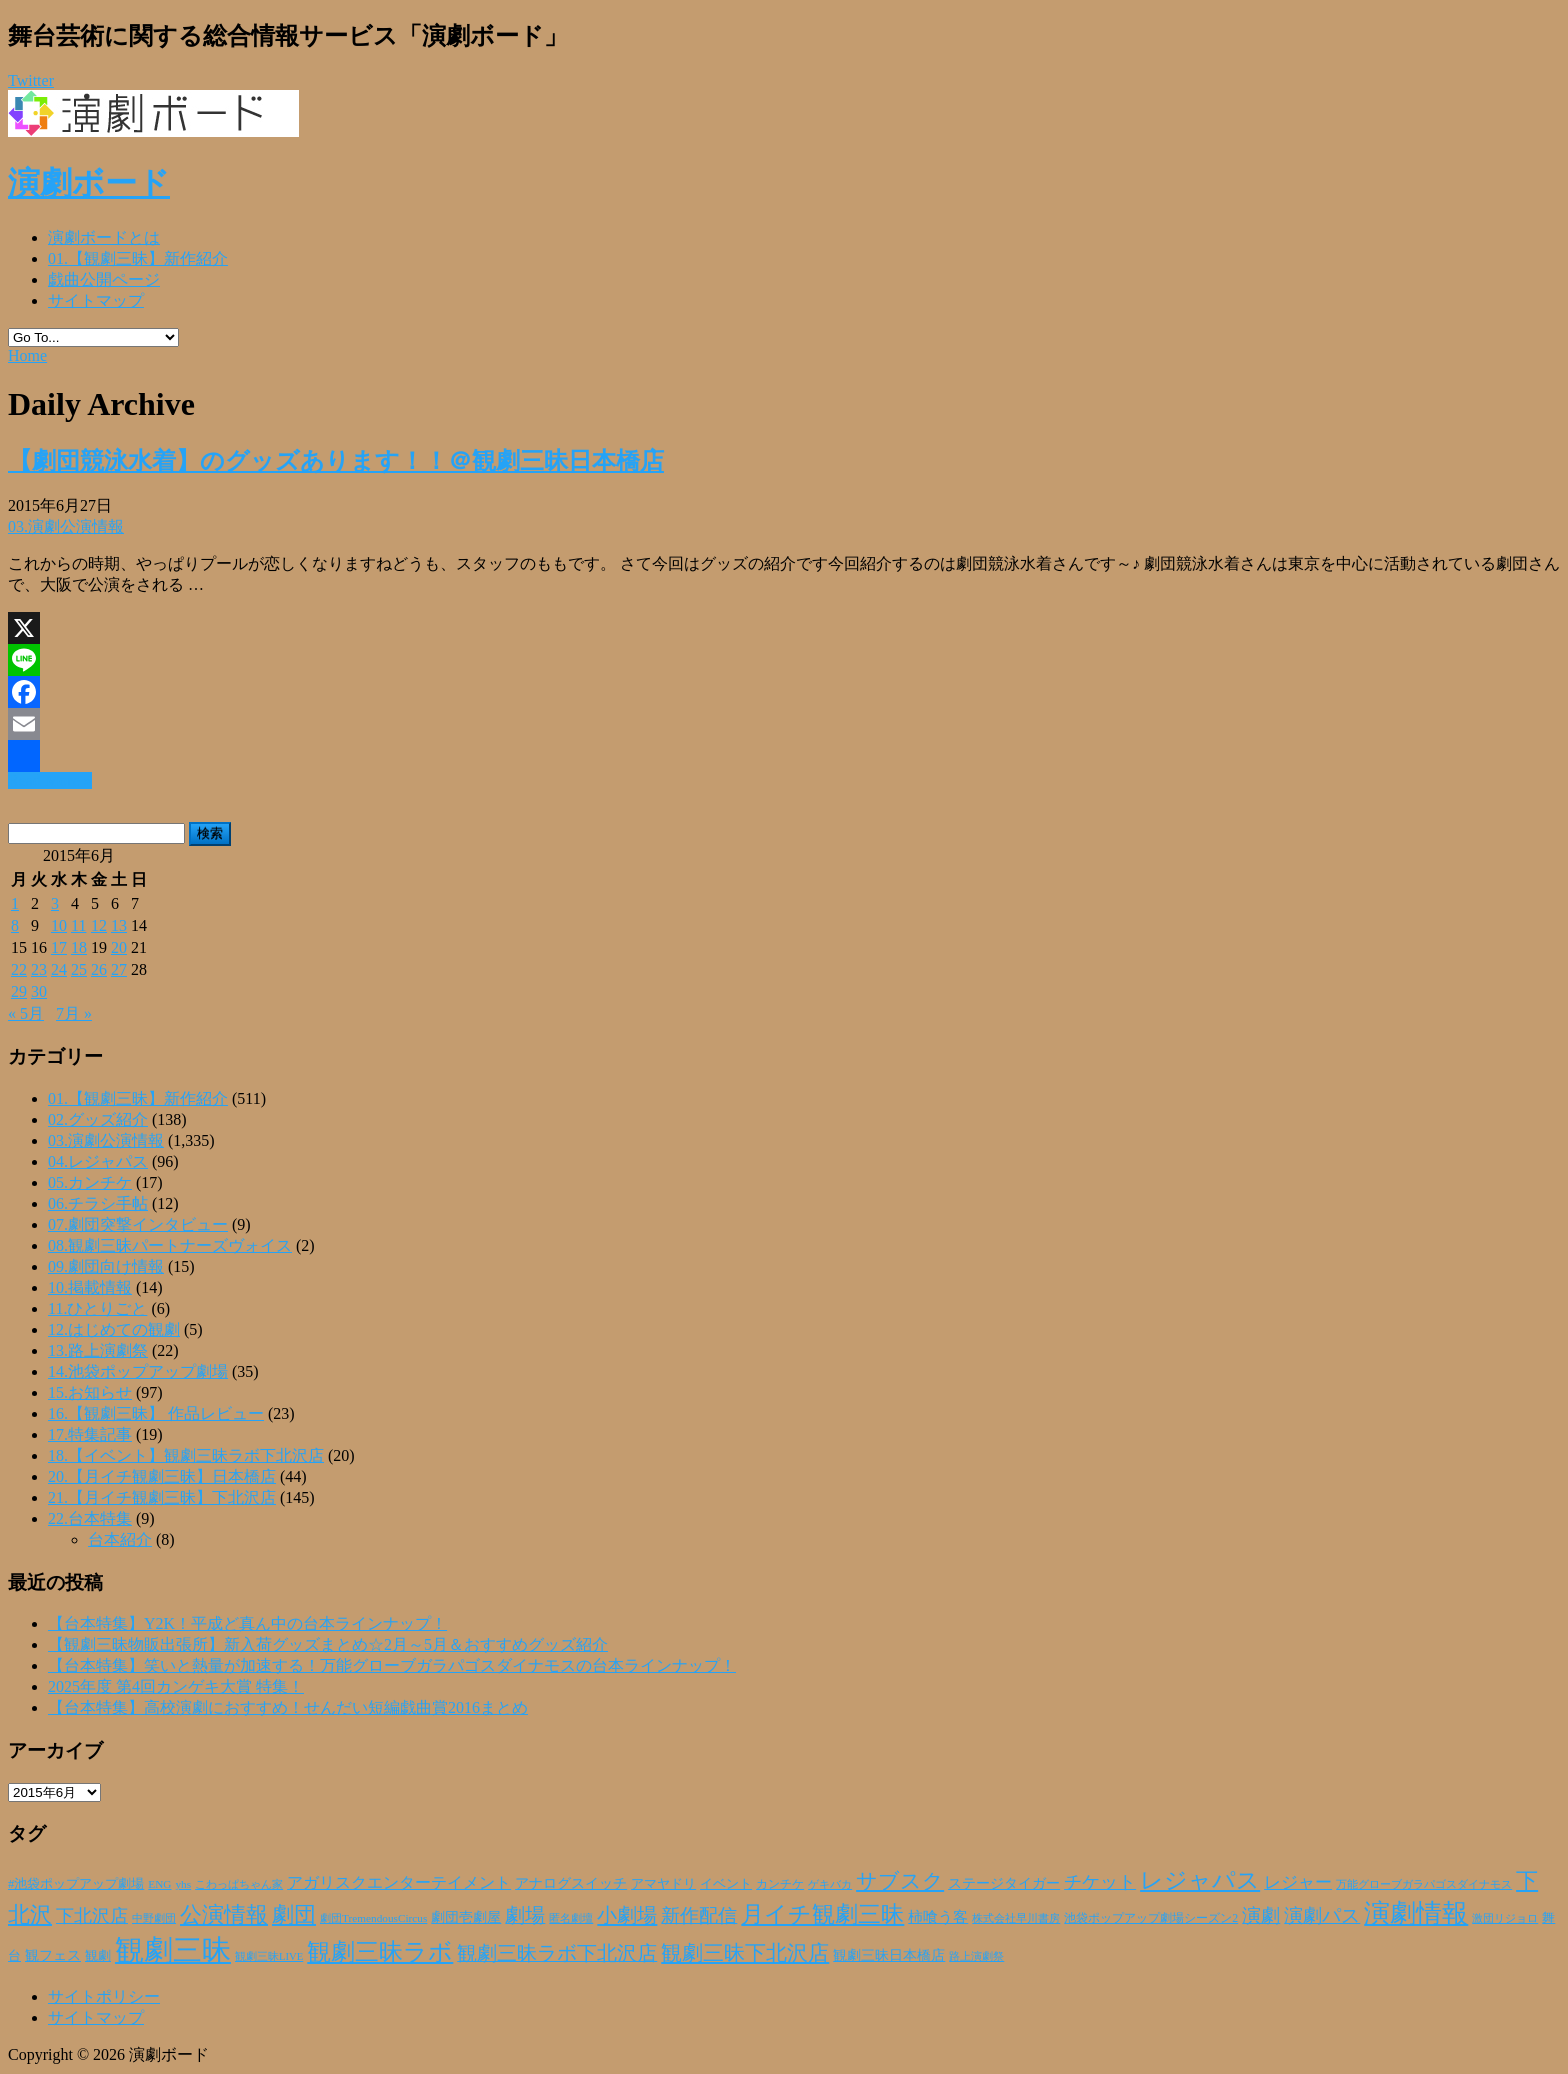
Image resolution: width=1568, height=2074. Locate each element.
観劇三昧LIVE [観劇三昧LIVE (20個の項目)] (269, 1956)
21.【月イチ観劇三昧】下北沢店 (162, 1497)
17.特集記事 (90, 1434)
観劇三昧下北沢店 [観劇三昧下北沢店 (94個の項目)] (745, 1953)
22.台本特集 (90, 1518)
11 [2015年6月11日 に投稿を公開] (78, 925)
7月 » (74, 1013)
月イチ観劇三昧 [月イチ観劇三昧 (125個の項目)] (822, 1914)
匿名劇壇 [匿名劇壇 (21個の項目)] (571, 1918)
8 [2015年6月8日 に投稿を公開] (15, 925)
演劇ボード (89, 183)
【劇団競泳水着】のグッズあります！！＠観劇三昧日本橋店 (336, 461)
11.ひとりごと (97, 1308)
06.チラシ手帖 (98, 1203)
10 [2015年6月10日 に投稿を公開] (59, 925)
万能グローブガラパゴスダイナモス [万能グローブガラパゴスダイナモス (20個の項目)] (1424, 1884)
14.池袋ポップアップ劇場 (138, 1371)
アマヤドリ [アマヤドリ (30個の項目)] (663, 1883)
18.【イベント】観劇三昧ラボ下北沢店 (186, 1455)
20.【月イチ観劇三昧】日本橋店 (162, 1476)
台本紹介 (120, 1539)
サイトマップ (96, 300)
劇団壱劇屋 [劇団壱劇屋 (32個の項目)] (466, 1917)
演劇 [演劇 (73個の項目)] (1261, 1915)
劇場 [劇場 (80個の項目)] (525, 1915)
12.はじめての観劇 (114, 1329)
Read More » (50, 780)
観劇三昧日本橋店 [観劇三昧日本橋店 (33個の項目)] (889, 1955)
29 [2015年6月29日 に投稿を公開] (19, 991)
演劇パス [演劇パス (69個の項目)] (1322, 1915)
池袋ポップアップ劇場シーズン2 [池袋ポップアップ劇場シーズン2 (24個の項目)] (1151, 1918)
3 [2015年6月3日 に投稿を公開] (55, 903)
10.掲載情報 (90, 1287)
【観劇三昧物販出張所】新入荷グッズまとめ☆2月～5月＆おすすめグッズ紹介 (328, 1644)
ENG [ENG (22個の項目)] (159, 1884)
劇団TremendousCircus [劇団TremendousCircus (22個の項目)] (373, 1918)
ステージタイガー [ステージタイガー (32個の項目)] (1004, 1883)
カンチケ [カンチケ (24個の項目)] (780, 1884)
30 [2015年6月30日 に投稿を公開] (39, 991)
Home (27, 355)
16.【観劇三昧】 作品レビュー (156, 1413)
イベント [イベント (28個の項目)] (726, 1884)
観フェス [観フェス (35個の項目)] (53, 1955)
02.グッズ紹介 (98, 1119)
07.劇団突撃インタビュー (138, 1224)
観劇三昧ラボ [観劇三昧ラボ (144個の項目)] (380, 1952)
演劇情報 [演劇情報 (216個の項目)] (1416, 1913)
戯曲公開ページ (104, 279)
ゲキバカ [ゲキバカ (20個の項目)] (830, 1884)
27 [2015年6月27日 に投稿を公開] (119, 969)
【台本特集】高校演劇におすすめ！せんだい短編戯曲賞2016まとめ (288, 1707)
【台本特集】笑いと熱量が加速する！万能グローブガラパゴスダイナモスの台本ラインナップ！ (392, 1665)
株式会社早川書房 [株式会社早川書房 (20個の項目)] (1016, 1918)
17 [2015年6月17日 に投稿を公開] (59, 947)
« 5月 (26, 1013)
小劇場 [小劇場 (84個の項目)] (627, 1915)
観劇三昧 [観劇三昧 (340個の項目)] (173, 1950)
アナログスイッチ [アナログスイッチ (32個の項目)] (571, 1883)
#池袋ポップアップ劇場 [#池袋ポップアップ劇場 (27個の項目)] (76, 1884)
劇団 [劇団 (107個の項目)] (294, 1915)
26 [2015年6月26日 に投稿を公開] (99, 969)
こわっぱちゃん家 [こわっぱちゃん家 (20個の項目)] (239, 1884)
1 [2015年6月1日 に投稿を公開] (15, 903)
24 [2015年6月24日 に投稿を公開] (59, 969)
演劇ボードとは (104, 237)
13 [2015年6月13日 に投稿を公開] (119, 925)
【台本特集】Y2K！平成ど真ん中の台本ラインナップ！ (247, 1623)
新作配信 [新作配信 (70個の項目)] (699, 1915)
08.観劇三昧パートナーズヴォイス (170, 1245)
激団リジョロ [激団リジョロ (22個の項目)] (1505, 1918)
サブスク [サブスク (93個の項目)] (900, 1881)
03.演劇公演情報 (66, 526)
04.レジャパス (98, 1161)
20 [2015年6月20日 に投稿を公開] (119, 947)
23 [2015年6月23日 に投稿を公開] (39, 969)
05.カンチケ (90, 1182)
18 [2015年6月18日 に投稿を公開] (79, 947)
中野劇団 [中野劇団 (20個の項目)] (154, 1918)
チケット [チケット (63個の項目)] (1100, 1882)
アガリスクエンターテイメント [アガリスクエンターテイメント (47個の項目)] (399, 1883)
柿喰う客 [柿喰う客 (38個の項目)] (938, 1917)
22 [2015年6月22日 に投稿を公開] (19, 969)
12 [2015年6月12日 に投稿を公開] (99, 925)
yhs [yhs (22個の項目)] (183, 1884)
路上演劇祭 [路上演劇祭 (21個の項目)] (976, 1956)
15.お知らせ (90, 1392)
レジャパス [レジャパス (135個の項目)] (1200, 1880)
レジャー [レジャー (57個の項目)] (1298, 1882)
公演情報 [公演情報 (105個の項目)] (224, 1915)
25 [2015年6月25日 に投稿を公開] (79, 969)
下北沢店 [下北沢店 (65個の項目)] (92, 1916)
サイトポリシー (104, 1996)
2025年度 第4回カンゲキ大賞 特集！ (176, 1686)
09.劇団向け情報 (106, 1266)
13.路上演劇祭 (98, 1350)
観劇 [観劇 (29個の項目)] (98, 1955)
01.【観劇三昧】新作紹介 (138, 258)
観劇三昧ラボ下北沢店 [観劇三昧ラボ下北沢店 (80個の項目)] (557, 1953)
